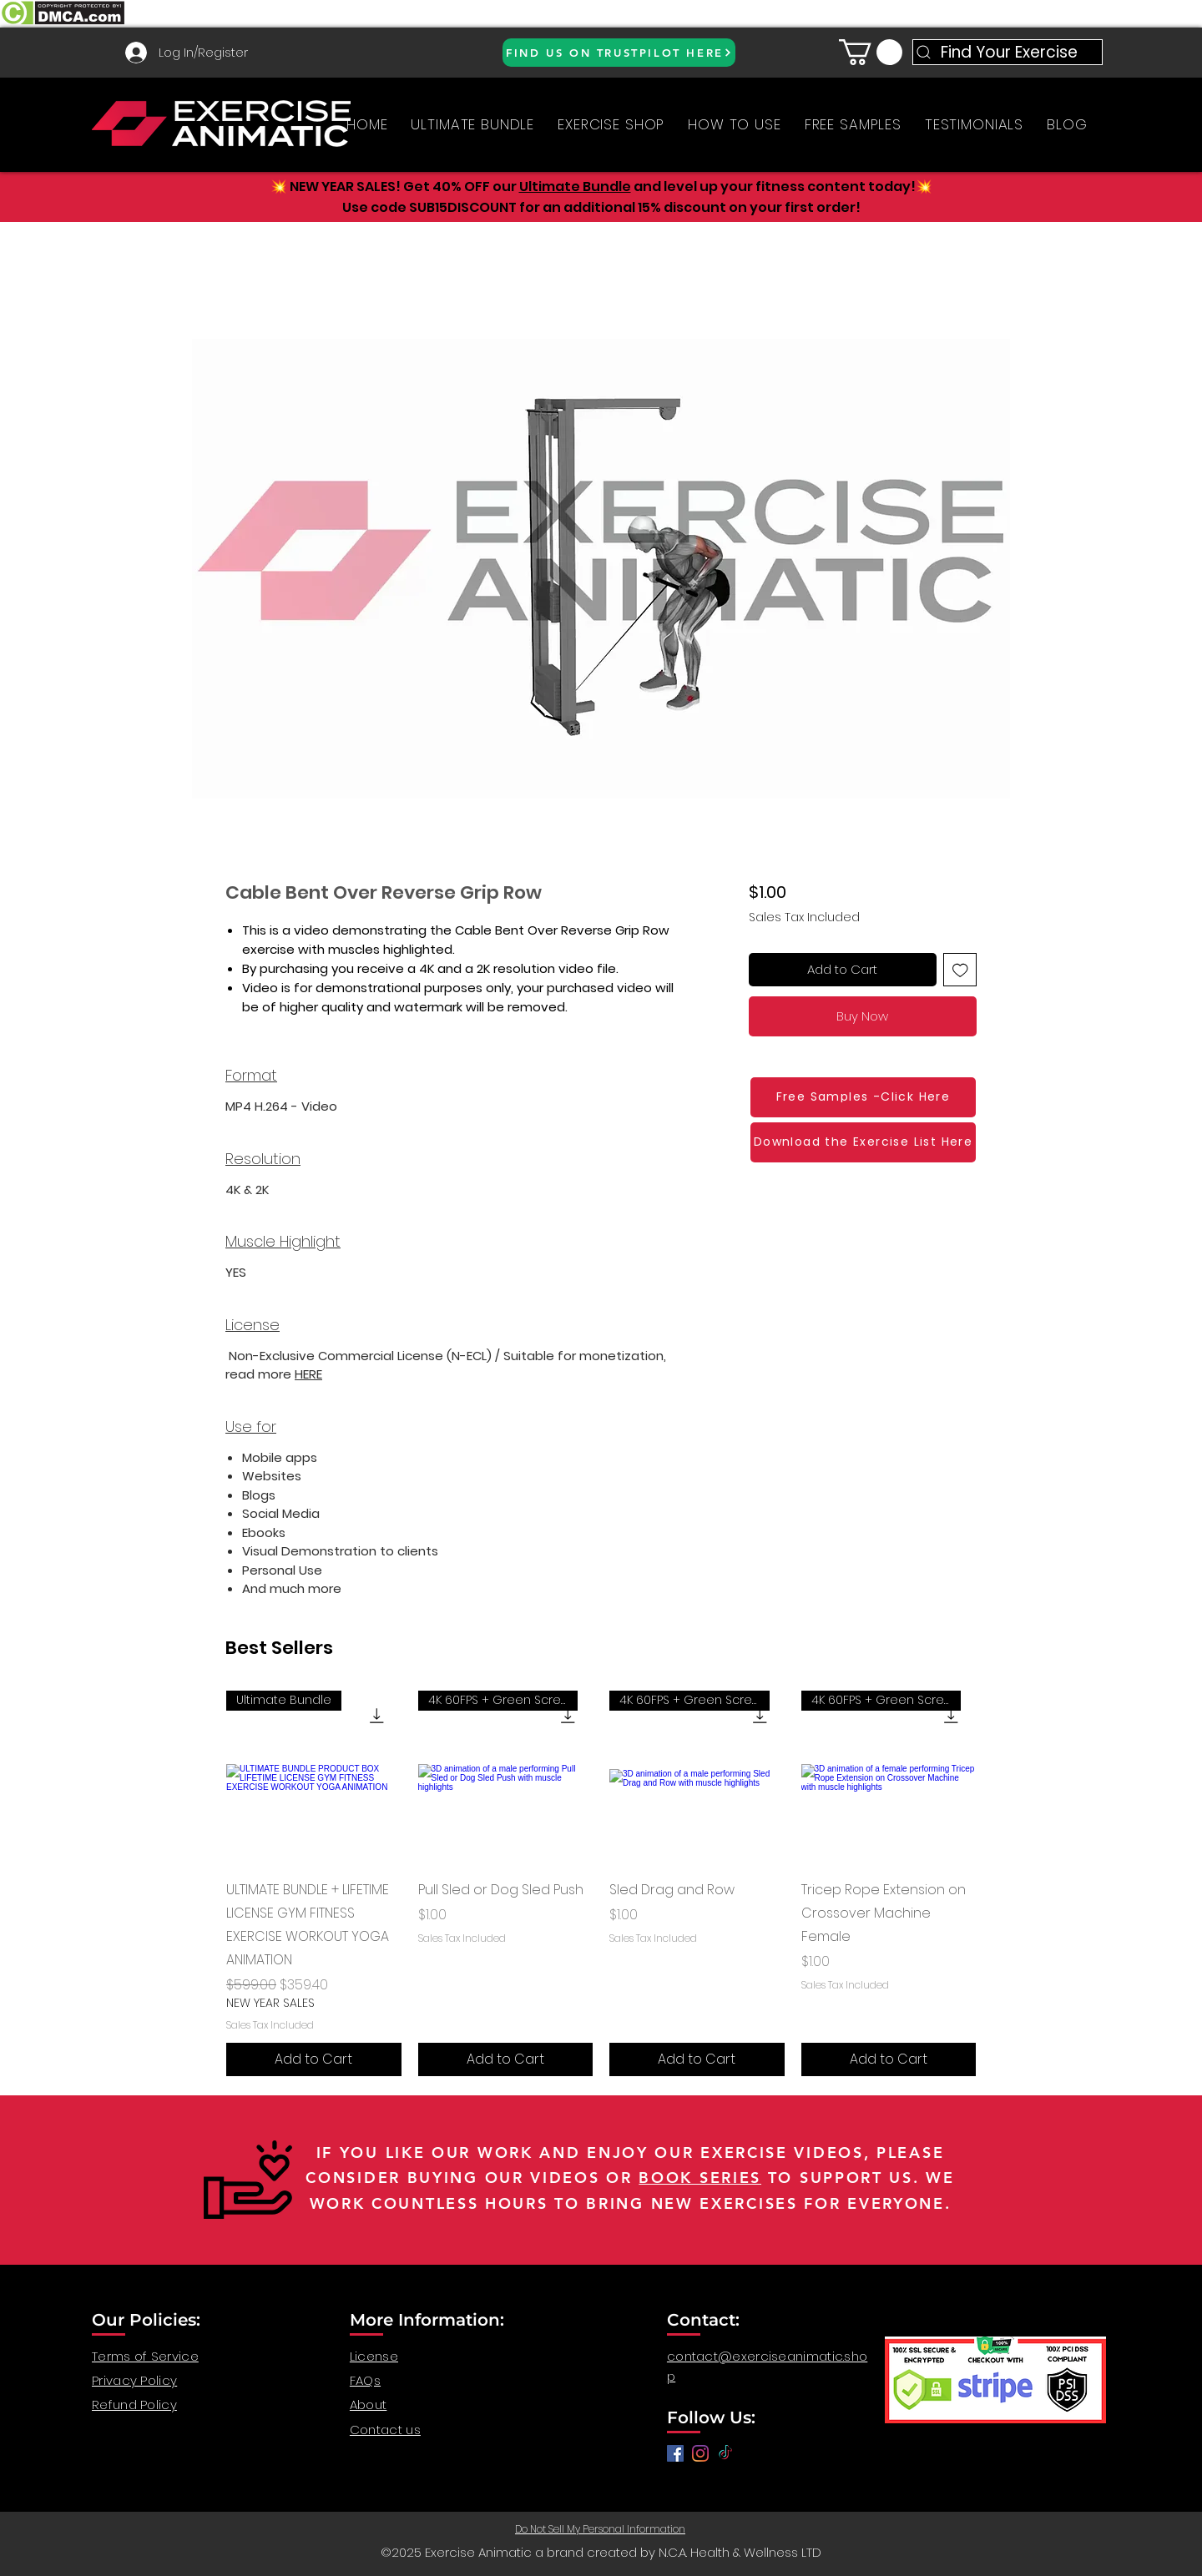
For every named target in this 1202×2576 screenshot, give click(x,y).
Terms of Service (145, 2356)
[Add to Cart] (314, 2059)
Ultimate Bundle (575, 186)
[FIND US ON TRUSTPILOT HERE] (619, 52)
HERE (308, 1374)
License (374, 2356)
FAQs (365, 2380)
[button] (870, 52)
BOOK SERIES (700, 2177)
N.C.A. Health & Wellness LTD (740, 2552)
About (368, 2404)
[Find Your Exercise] (1007, 52)
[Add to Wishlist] (960, 970)
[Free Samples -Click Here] (863, 1097)
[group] (601, 1883)
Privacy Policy (134, 2380)
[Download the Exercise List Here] (863, 1142)
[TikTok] (725, 2453)
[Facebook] (675, 2453)
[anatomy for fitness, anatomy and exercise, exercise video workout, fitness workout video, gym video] (700, 2453)
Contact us (385, 2429)
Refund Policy (134, 2404)
